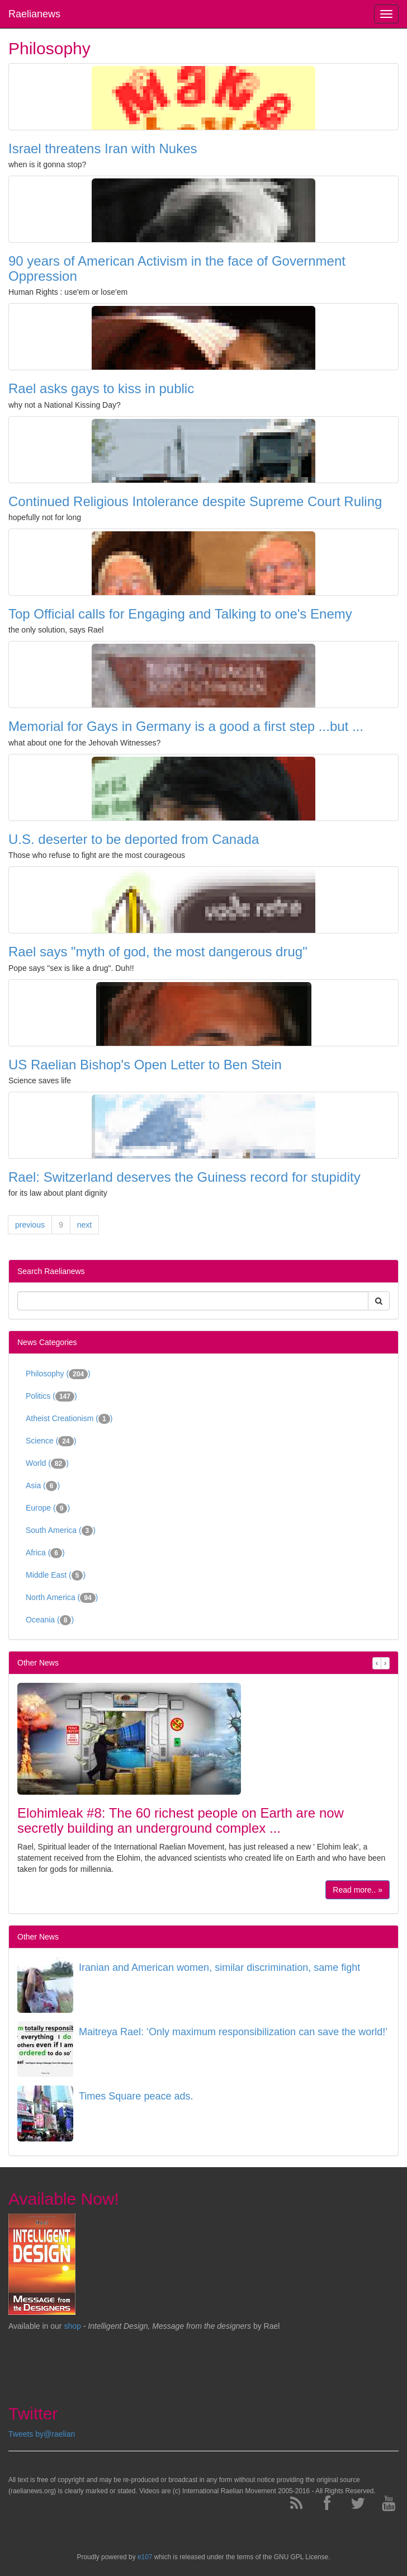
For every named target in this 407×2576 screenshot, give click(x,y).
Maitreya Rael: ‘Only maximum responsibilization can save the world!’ (233, 2031)
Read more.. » (357, 1889)
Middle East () (56, 1575)
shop (73, 2326)
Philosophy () (58, 1374)
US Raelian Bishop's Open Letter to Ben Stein (145, 1064)
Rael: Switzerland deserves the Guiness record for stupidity (184, 1177)
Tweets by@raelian (41, 2433)
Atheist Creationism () (69, 1419)
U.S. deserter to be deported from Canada (133, 839)
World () (47, 1464)
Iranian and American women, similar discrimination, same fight (219, 1967)
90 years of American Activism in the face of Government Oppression (177, 268)
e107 (145, 2557)
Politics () (51, 1396)
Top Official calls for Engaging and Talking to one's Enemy (180, 613)
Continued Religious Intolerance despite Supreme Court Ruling (195, 501)
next (84, 1224)
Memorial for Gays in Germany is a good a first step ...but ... (185, 726)
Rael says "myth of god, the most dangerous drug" (157, 951)
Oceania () (50, 1620)
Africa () (45, 1553)
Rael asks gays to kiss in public (101, 388)
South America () (61, 1531)
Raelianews (34, 14)
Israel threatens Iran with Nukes (102, 148)
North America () (62, 1598)
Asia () (43, 1486)
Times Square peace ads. (136, 2096)
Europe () (48, 1508)
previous (30, 1224)
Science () (51, 1441)
